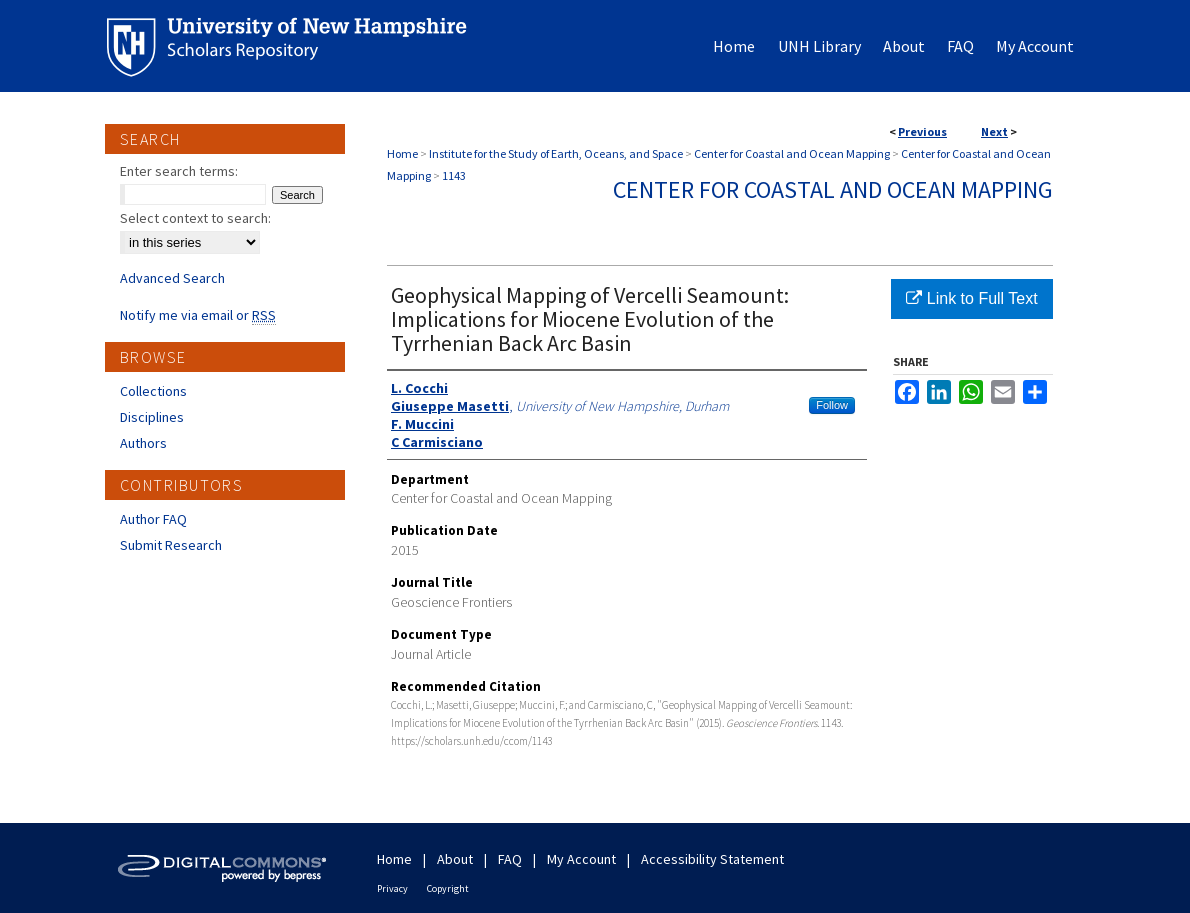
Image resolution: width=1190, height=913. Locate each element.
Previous (922, 131)
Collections (153, 391)
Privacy (392, 888)
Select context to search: (195, 218)
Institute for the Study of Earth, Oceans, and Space (556, 153)
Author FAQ (153, 519)
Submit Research (171, 545)
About (455, 859)
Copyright (448, 888)
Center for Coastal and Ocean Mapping (792, 153)
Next (994, 131)
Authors (143, 443)
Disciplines (152, 417)
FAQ (510, 859)
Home (402, 153)
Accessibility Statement (712, 859)
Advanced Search (172, 278)
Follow (832, 405)
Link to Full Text (971, 298)
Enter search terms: (179, 171)
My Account (581, 859)
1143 (454, 175)
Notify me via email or (198, 315)
